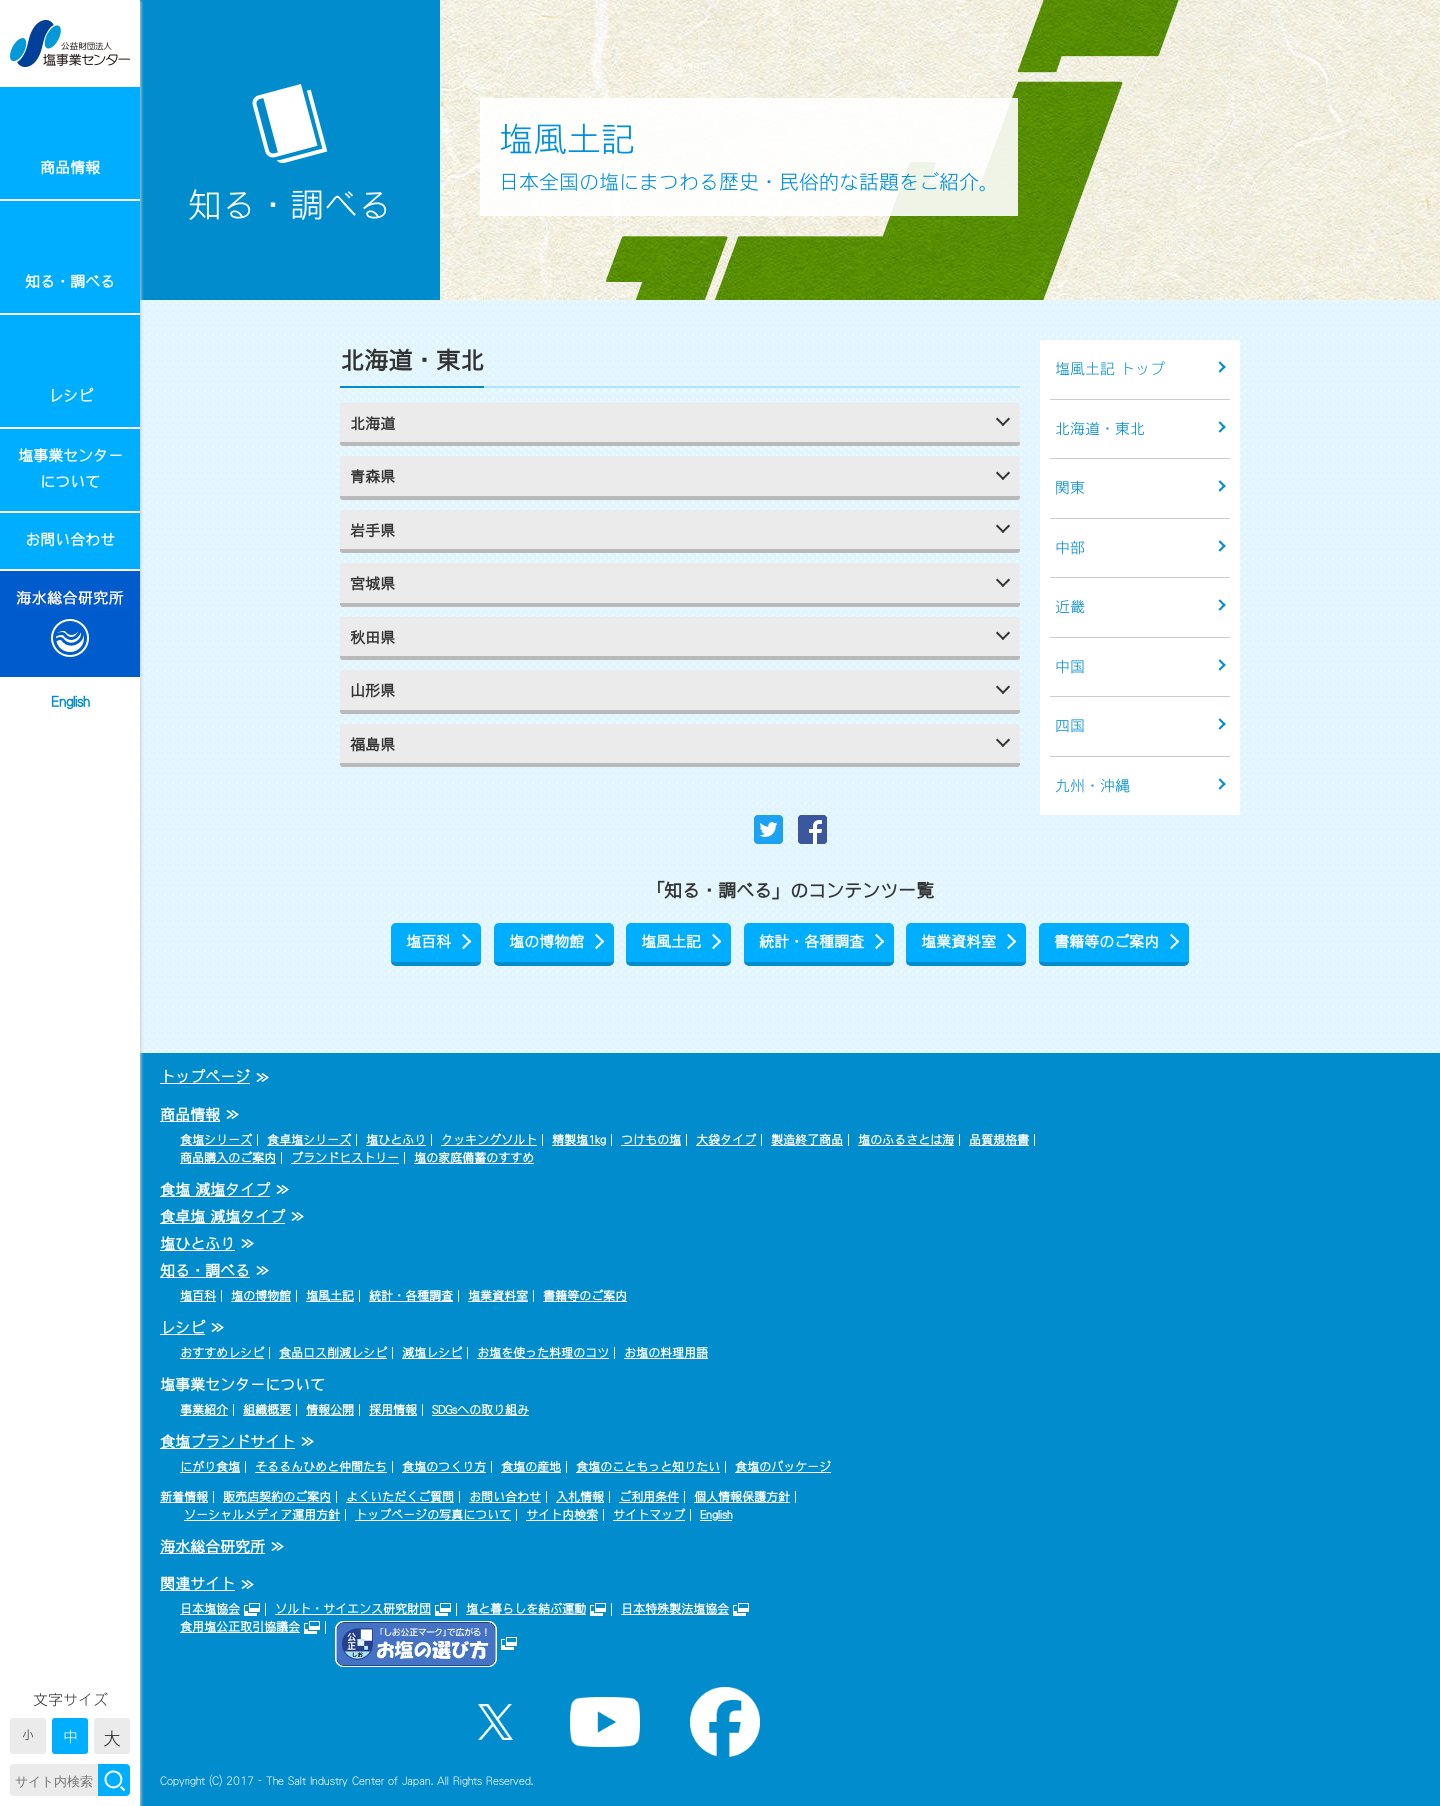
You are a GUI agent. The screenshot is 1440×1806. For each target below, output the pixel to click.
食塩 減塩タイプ (215, 1189)
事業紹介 (204, 1410)
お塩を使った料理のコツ (543, 1353)
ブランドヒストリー (345, 1158)
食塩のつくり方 (444, 1467)
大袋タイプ (726, 1140)
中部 (1070, 547)
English (70, 701)
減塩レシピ (432, 1353)
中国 (1070, 666)
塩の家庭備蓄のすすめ (474, 1158)
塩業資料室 (958, 941)
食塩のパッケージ (783, 1467)
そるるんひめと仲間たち (321, 1467)
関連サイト (197, 1583)
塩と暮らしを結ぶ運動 (526, 1609)
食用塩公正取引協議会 (240, 1627)
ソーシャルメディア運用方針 (262, 1515)
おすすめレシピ (222, 1353)
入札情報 (580, 1497)
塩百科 (428, 941)
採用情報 (393, 1410)
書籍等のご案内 (1106, 941)
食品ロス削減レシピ (333, 1353)
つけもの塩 (651, 1140)
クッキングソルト (489, 1140)
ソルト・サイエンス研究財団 (353, 1609)
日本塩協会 (210, 1609)
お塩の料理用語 (666, 1353)
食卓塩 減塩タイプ (222, 1216)
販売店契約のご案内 (277, 1497)
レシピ (70, 395)
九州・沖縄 (1092, 785)
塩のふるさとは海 (906, 1140)
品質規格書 (999, 1140)
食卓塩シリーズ (309, 1140)
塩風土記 (671, 941)
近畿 (1070, 606)
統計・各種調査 (811, 941)
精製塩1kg (579, 1140)
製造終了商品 (807, 1140)
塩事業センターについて (70, 468)
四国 (1070, 725)
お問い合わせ (70, 539)
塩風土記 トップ (1110, 368)
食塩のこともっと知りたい (648, 1467)
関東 (1070, 487)
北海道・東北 (1100, 428)
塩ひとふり (396, 1140)
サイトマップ (649, 1515)
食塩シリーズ (216, 1140)
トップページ (205, 1076)
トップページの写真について (433, 1515)
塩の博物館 (546, 941)
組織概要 (267, 1410)
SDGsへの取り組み (480, 1410)
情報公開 (330, 1410)
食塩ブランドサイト (227, 1441)
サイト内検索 (562, 1515)
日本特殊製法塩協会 (675, 1609)
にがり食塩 (210, 1467)
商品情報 (70, 167)
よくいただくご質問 (400, 1497)
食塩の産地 (531, 1467)
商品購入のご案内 (228, 1158)
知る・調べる (70, 281)
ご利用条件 (649, 1497)
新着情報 (184, 1497)
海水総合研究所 (212, 1546)
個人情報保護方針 (742, 1497)
